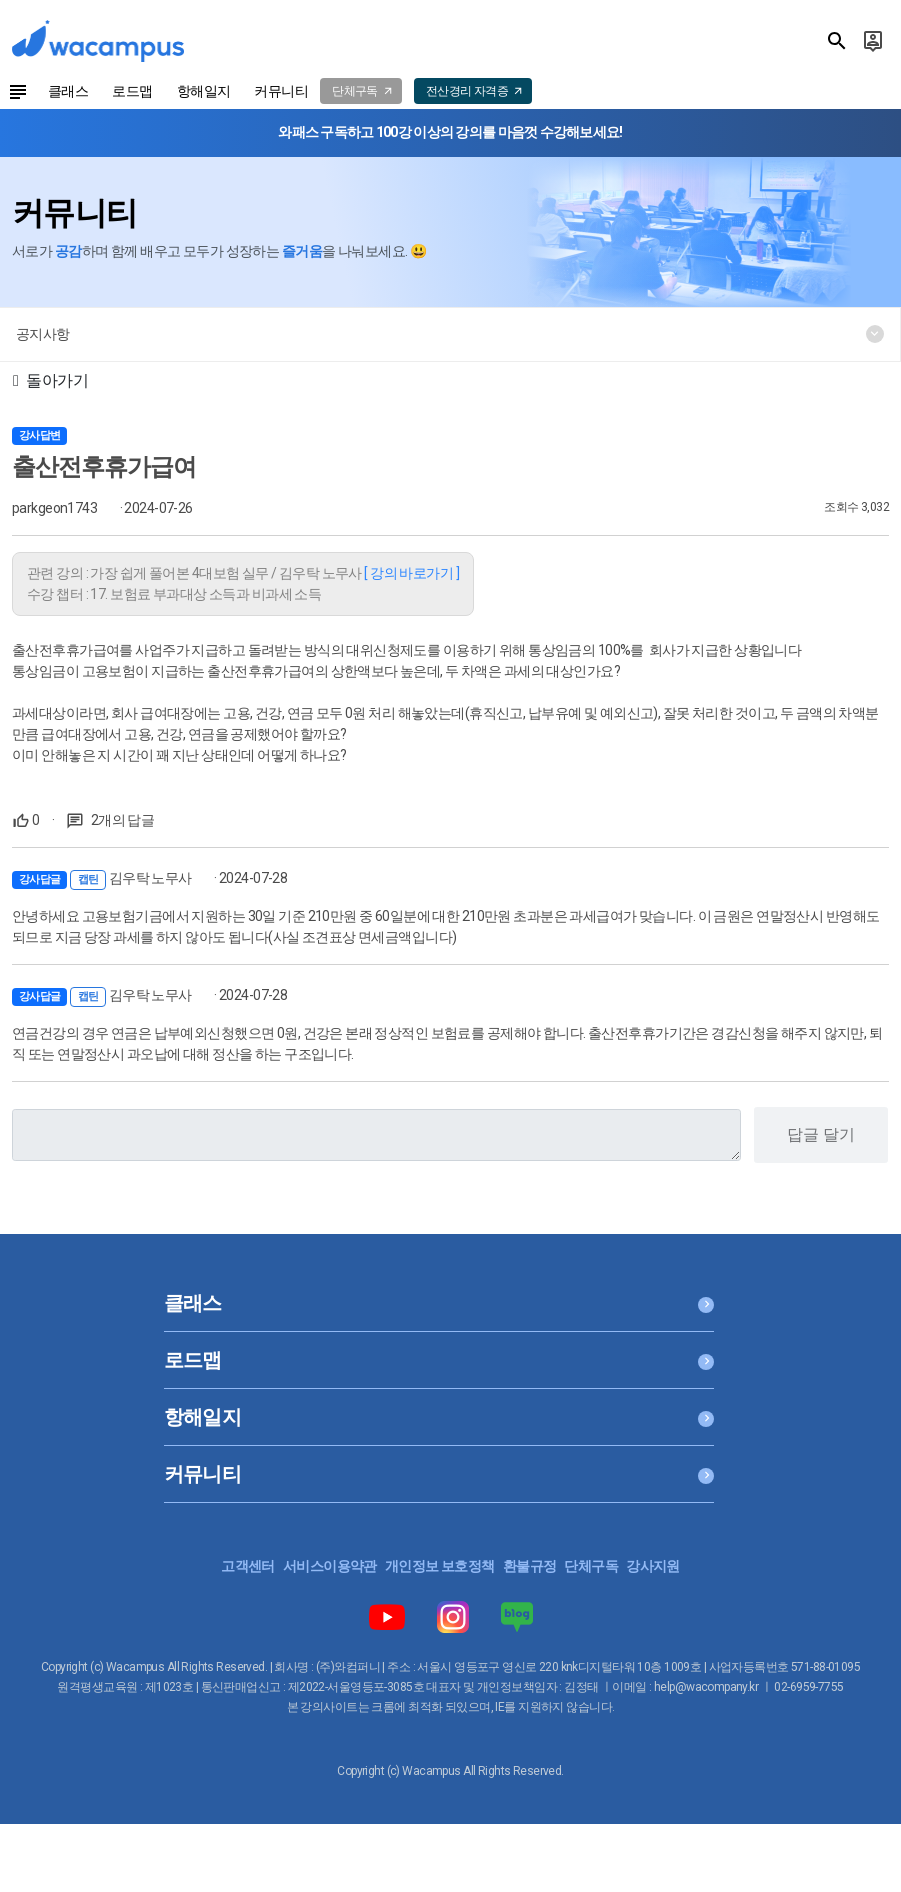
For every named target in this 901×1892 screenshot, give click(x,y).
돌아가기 (50, 380)
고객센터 (248, 1566)
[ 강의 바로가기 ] (411, 573)
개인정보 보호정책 (440, 1566)
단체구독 (591, 1566)
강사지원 (653, 1566)
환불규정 (530, 1566)
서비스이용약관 (330, 1566)
